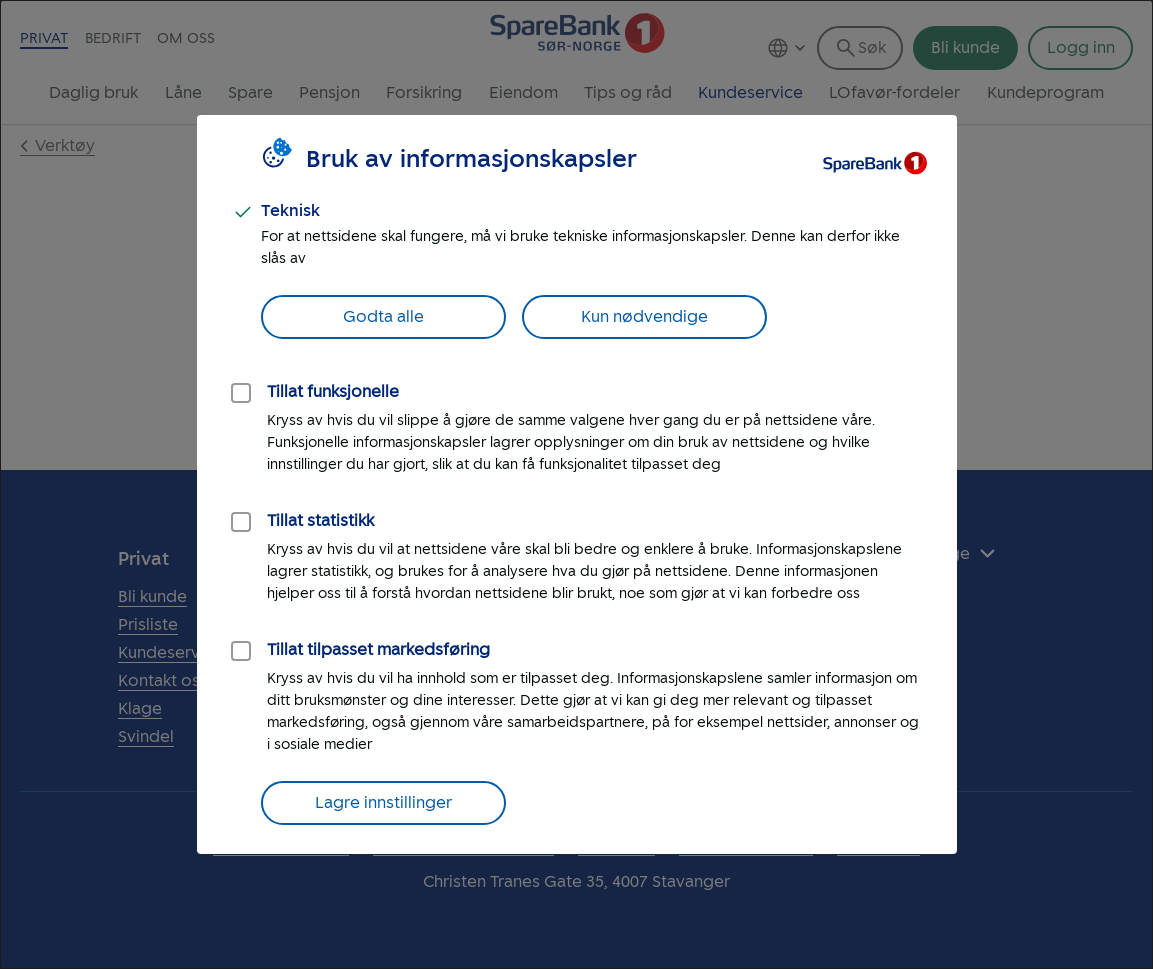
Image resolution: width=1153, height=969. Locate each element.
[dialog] (576, 484)
